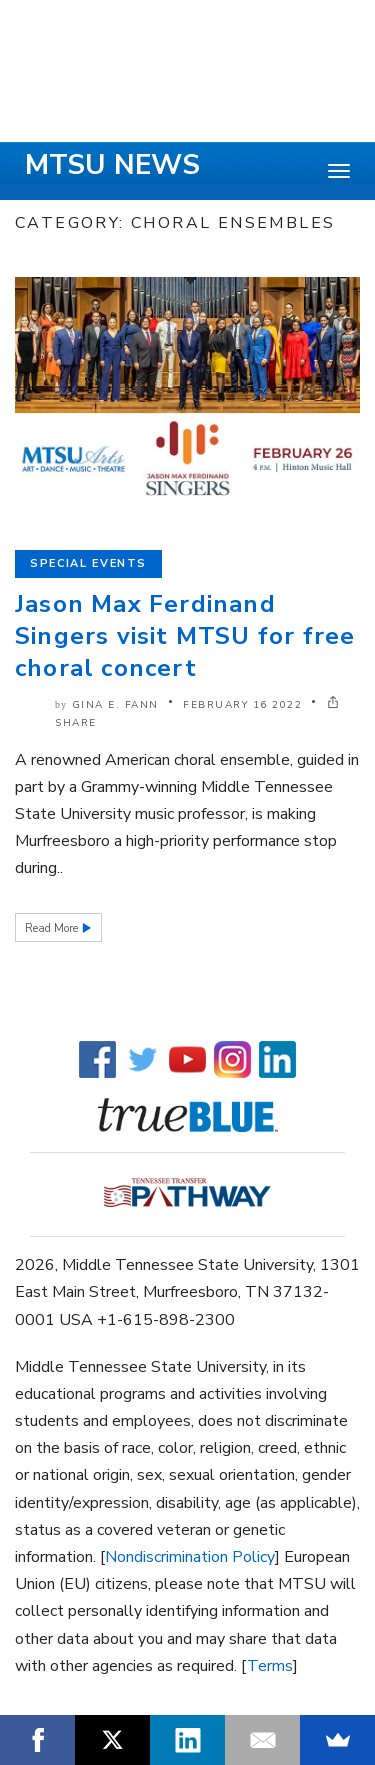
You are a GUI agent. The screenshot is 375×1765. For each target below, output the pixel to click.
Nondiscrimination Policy (190, 1557)
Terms (270, 1666)
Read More (53, 928)
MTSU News (112, 165)
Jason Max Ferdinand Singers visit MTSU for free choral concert (185, 636)
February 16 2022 (242, 705)
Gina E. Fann (115, 705)
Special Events (88, 563)
